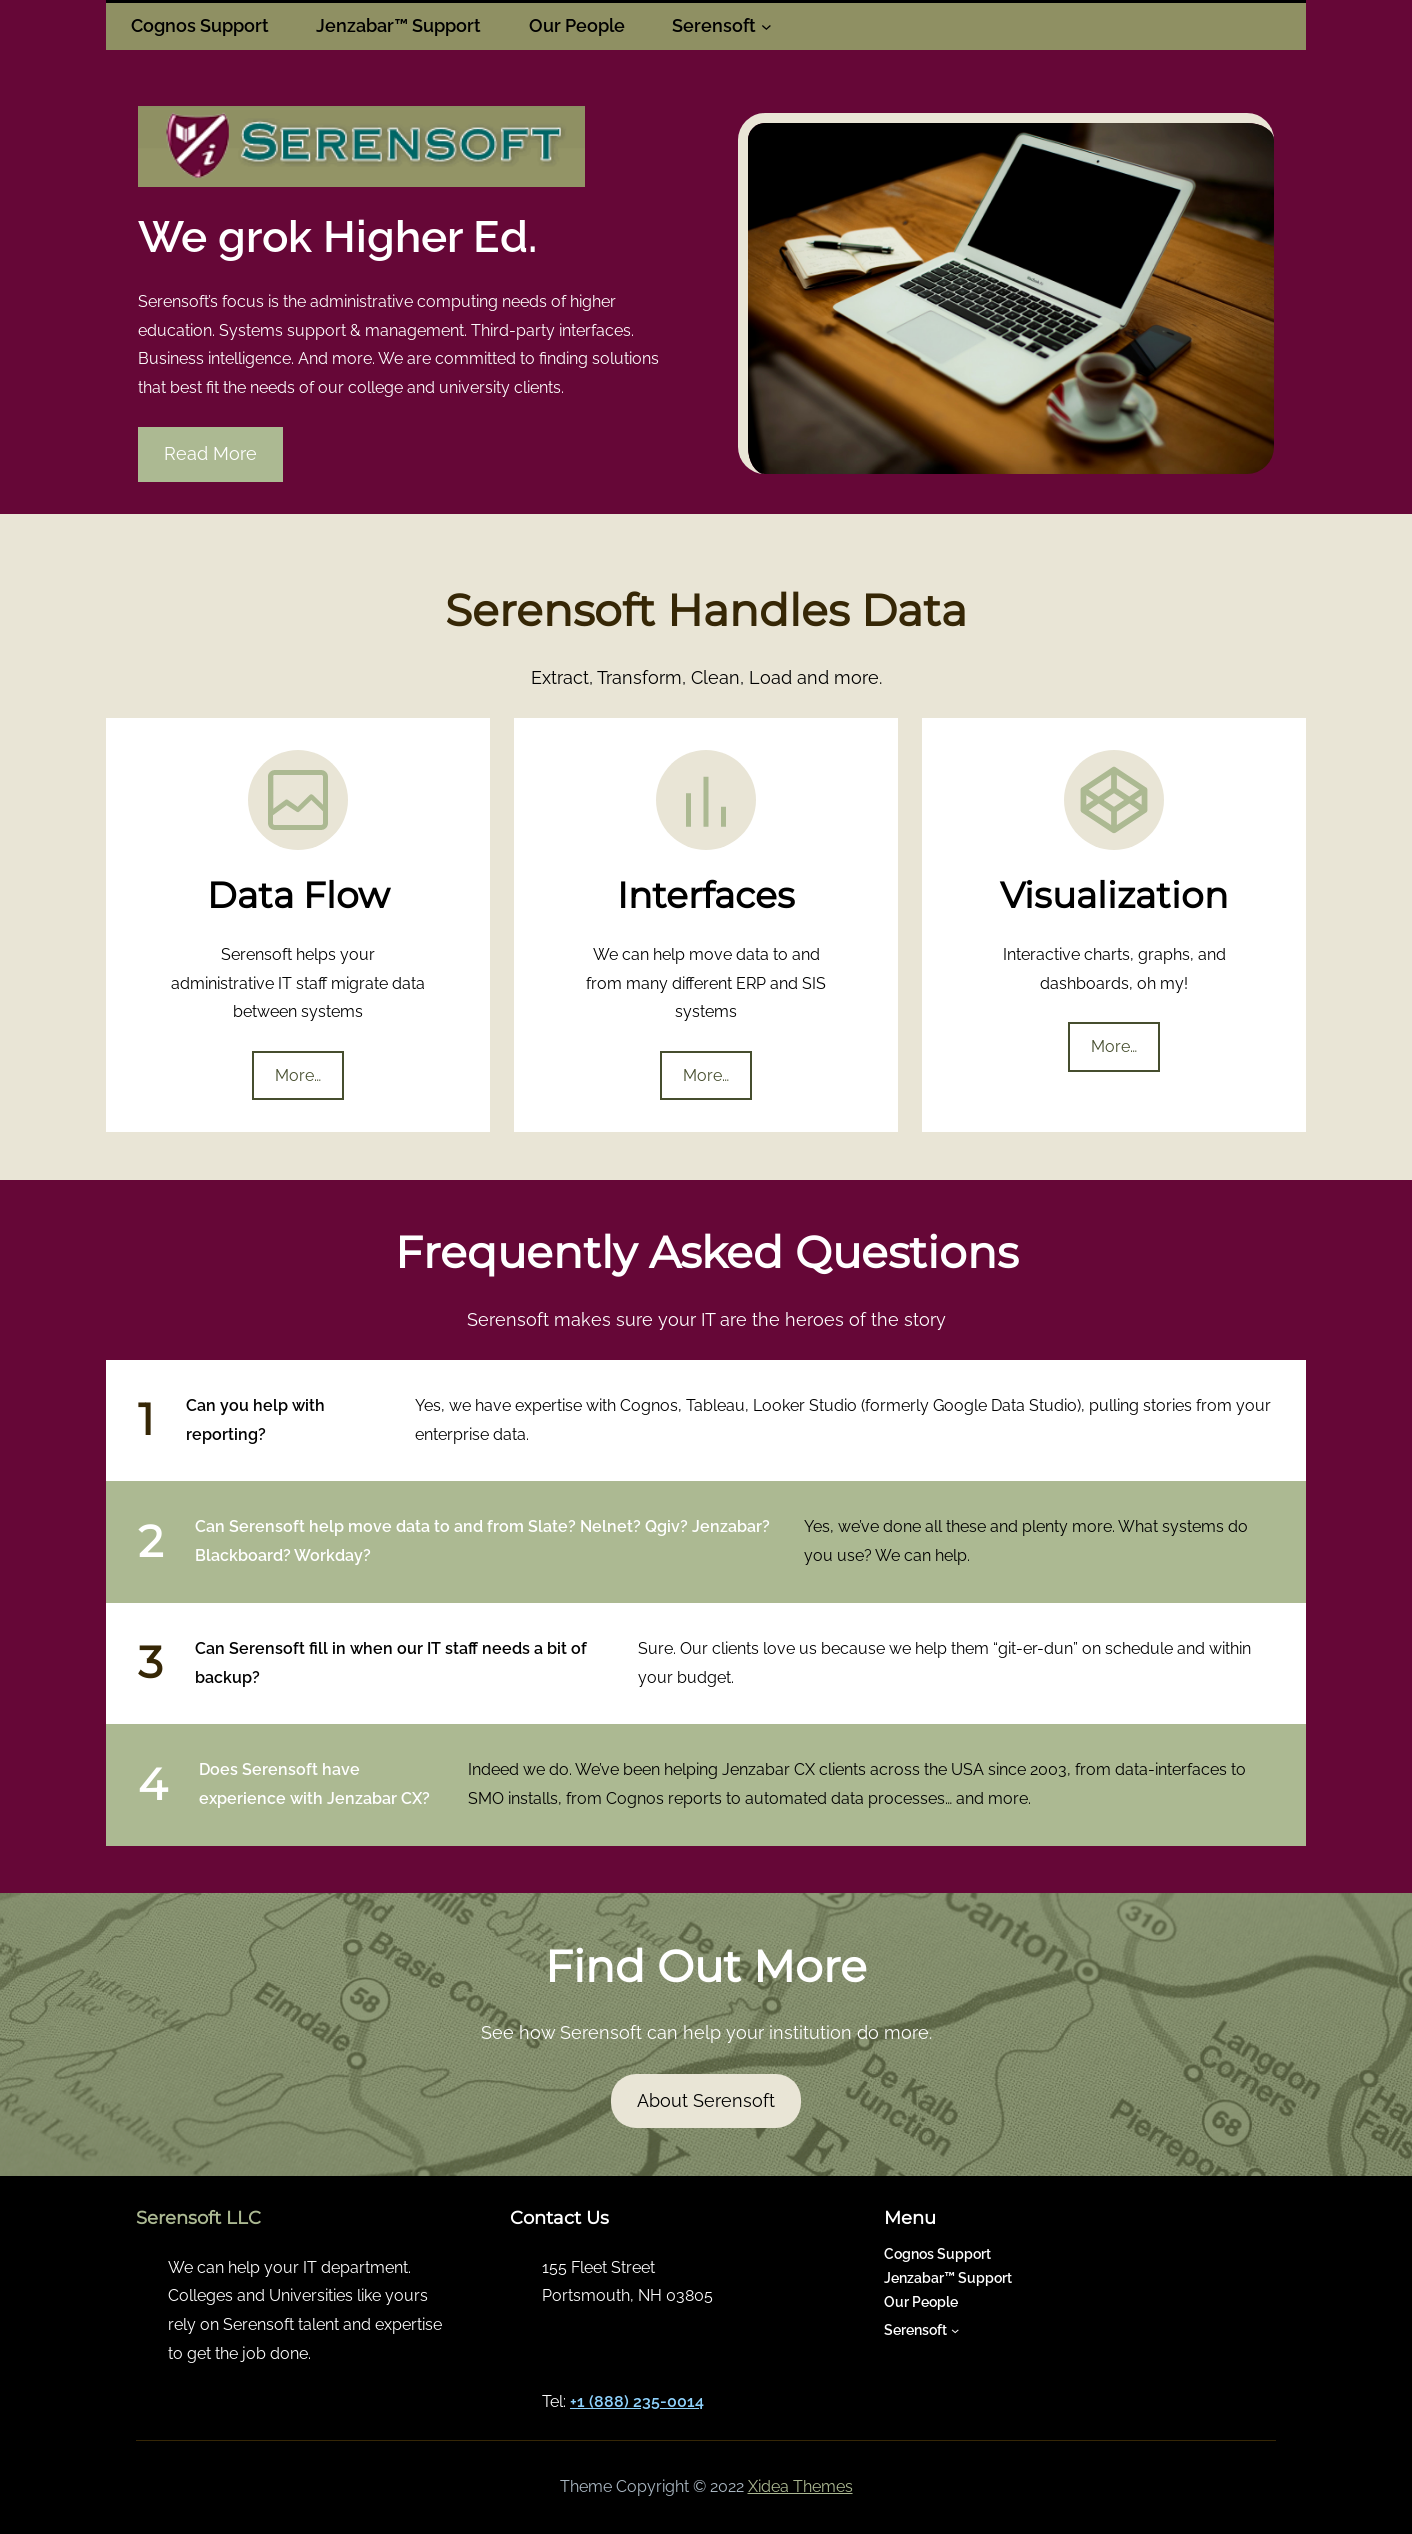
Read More (210, 453)
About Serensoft (706, 2100)
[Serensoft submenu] (766, 26)
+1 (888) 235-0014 (637, 2401)
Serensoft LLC (198, 2218)
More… (298, 1075)
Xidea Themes (800, 2486)
